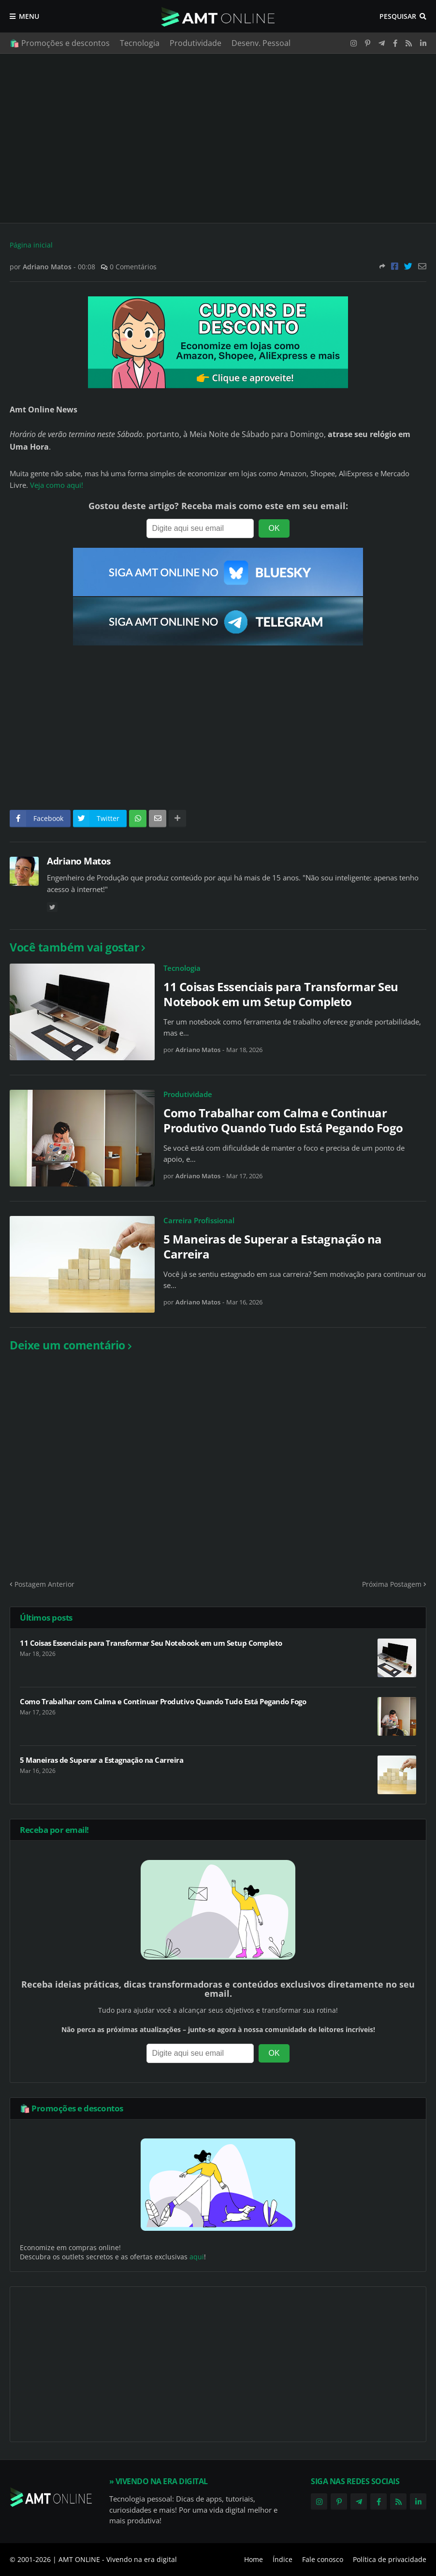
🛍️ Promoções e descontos (60, 43)
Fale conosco (322, 2559)
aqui (196, 2256)
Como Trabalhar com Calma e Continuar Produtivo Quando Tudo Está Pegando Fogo (283, 1120)
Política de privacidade (389, 2559)
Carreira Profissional (198, 1220)
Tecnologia (140, 43)
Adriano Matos (79, 861)
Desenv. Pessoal (261, 43)
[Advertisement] (218, 138)
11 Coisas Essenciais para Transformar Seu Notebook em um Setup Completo (280, 994)
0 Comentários (133, 266)
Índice (282, 2559)
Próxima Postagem (391, 1584)
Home (253, 2559)
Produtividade (195, 43)
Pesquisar (397, 16)
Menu (29, 16)
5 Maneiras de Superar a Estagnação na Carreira (272, 1246)
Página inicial (31, 244)
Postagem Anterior (44, 1584)
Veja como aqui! (56, 485)
